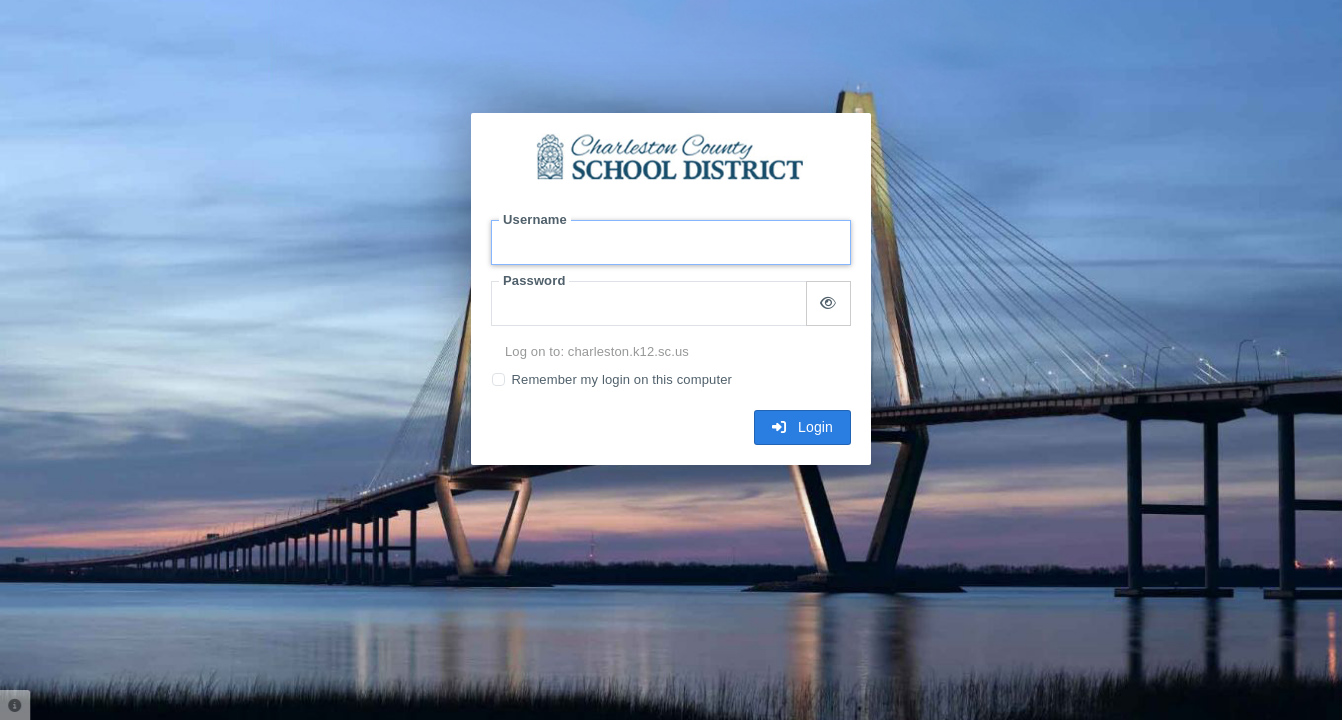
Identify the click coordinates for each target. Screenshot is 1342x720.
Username (535, 219)
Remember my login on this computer (622, 379)
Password (534, 280)
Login (802, 427)
